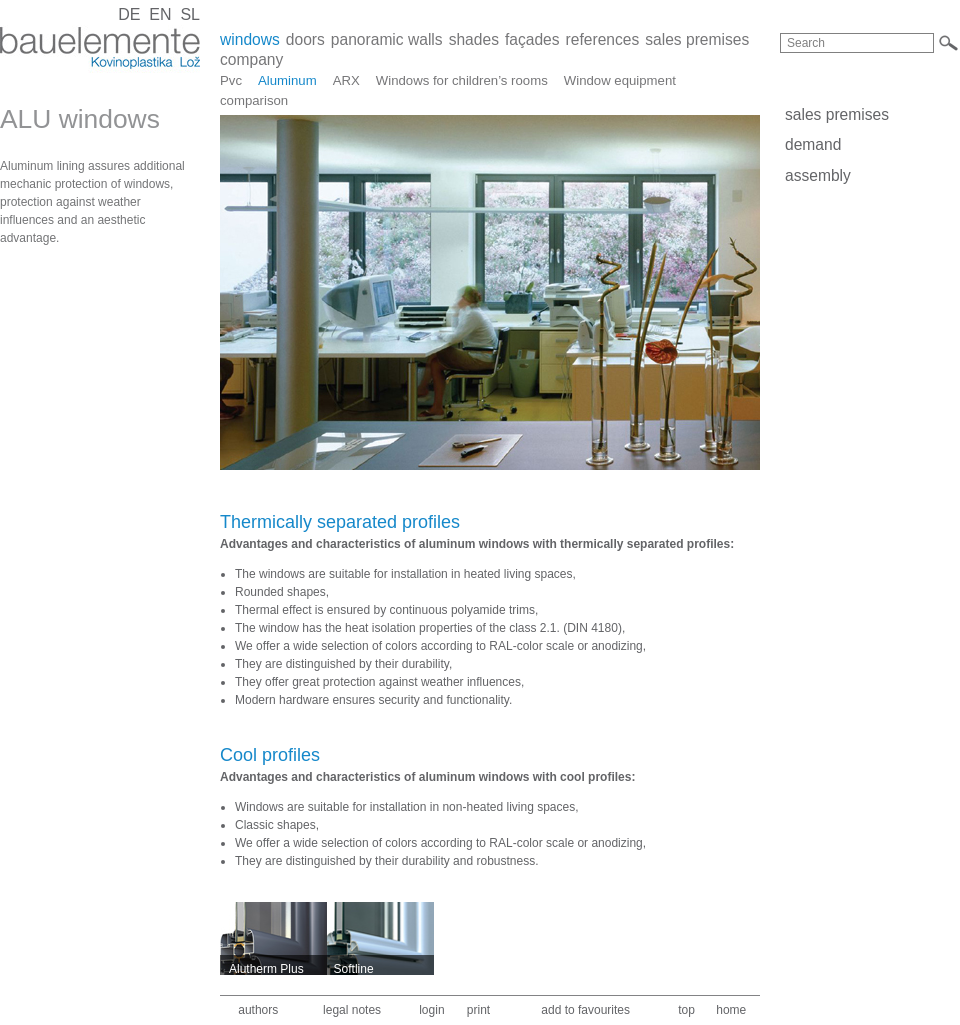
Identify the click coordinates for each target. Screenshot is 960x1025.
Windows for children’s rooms (462, 80)
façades (532, 40)
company (251, 60)
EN (160, 14)
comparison (254, 100)
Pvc (231, 80)
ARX (346, 80)
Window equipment (620, 80)
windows (250, 40)
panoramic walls (387, 40)
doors (305, 40)
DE (129, 14)
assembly (818, 175)
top (686, 1010)
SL (190, 14)
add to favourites (585, 1010)
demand (813, 144)
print (478, 1010)
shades (474, 40)
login (431, 1010)
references (603, 40)
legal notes (352, 1010)
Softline (354, 969)
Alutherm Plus (266, 969)
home (731, 1010)
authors (258, 1010)
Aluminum (287, 80)
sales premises (697, 40)
